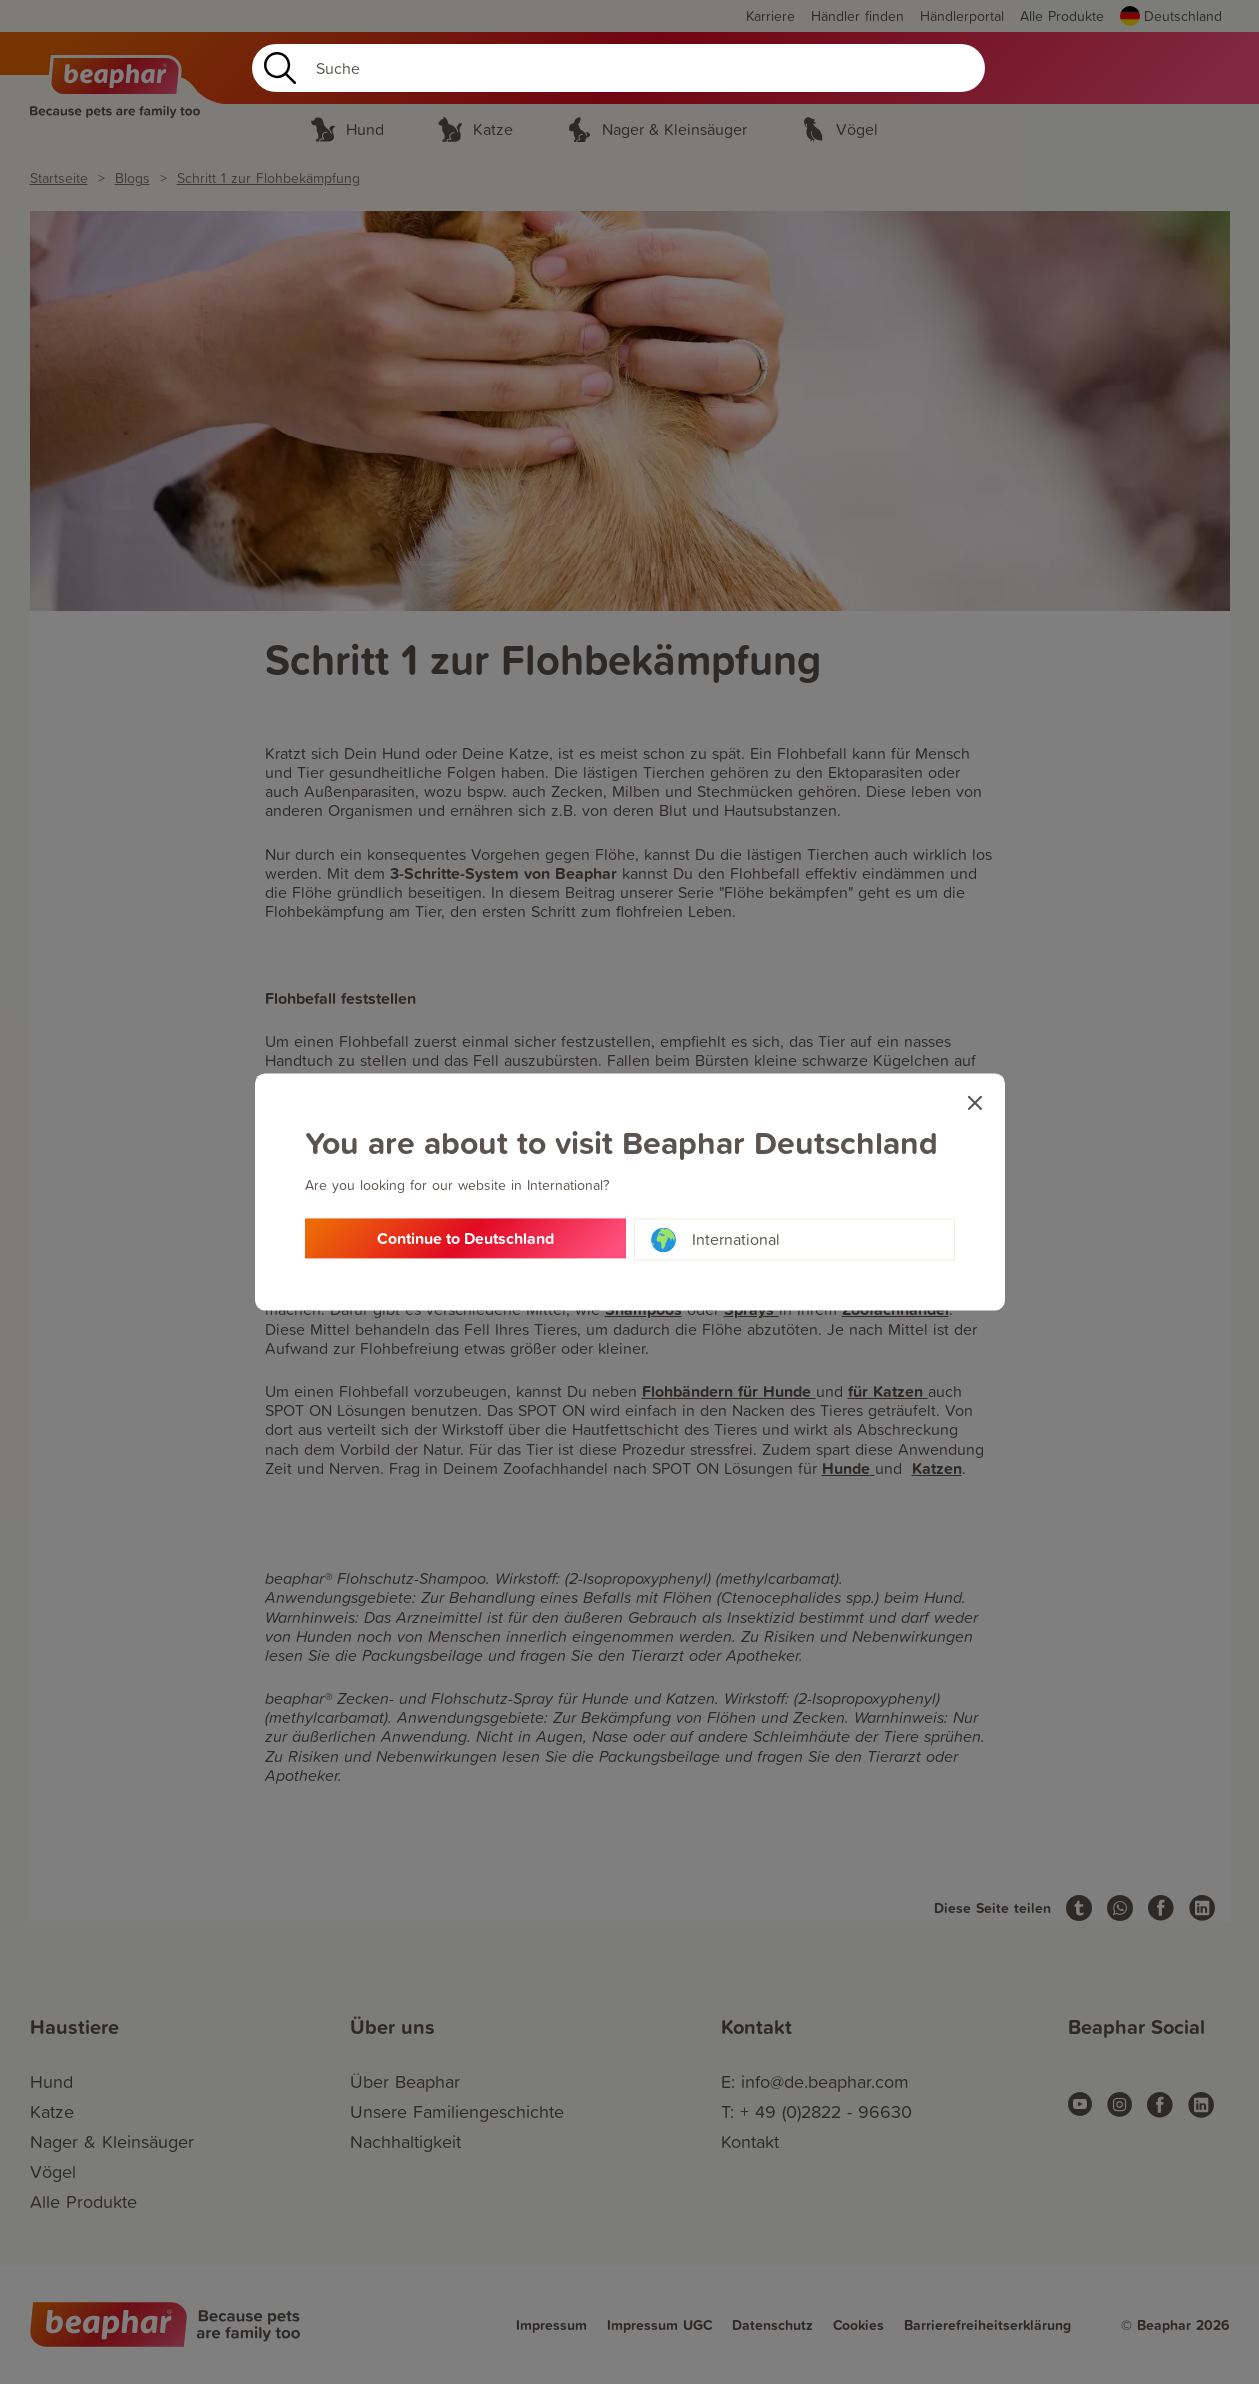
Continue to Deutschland (465, 1239)
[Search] (618, 68)
